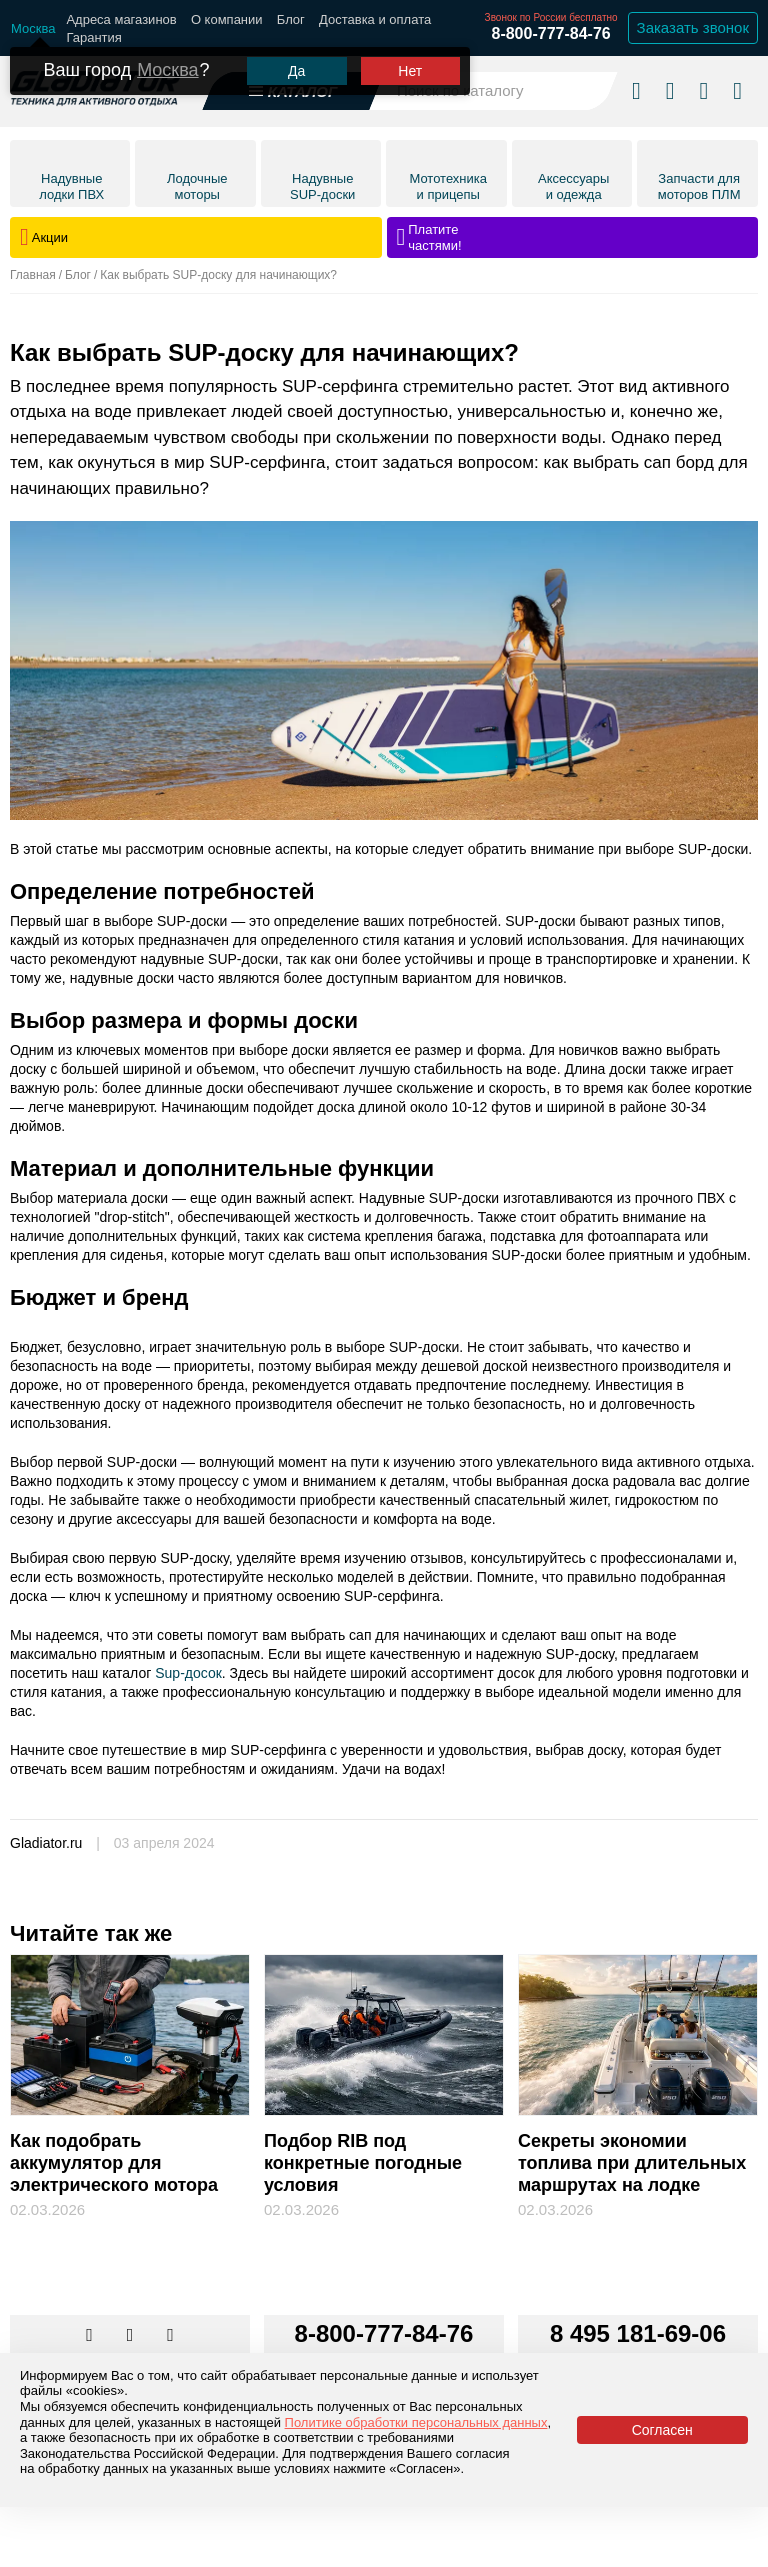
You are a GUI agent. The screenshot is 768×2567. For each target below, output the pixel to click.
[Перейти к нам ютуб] (170, 2336)
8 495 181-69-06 (638, 2333)
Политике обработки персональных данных (416, 2422)
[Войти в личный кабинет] (703, 90)
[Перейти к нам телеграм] (132, 2336)
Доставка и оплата (375, 19)
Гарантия (93, 37)
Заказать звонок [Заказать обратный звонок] (693, 27)
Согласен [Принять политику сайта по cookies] (662, 2430)
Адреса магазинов (121, 19)
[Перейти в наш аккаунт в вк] (91, 2336)
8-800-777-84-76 (550, 33)
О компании (227, 19)
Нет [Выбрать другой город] (410, 71)
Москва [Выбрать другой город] (167, 70)
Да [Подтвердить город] (296, 71)
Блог (291, 19)
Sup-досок (186, 1673)
